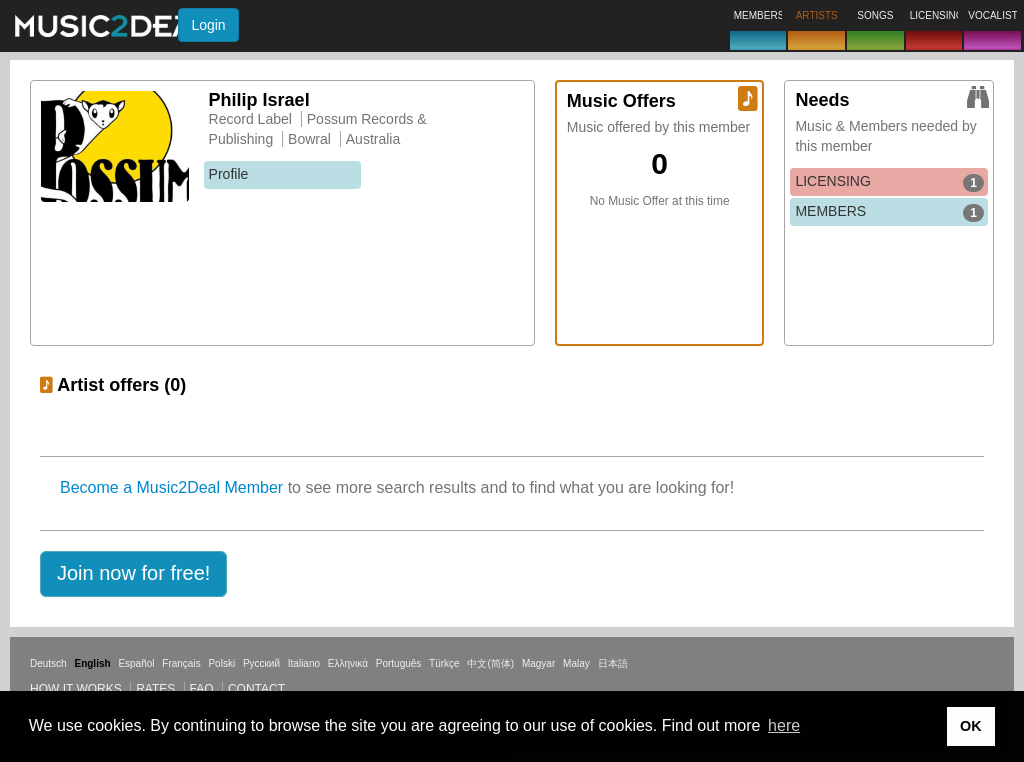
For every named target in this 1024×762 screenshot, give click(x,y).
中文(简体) (490, 663)
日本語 (613, 663)
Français (181, 663)
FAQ (202, 689)
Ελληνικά (348, 663)
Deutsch (48, 663)
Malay (576, 663)
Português (399, 663)
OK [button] (971, 726)
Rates (155, 689)
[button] (133, 574)
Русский (261, 663)
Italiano (304, 663)
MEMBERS (889, 212)
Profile (229, 174)
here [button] (784, 725)
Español (136, 663)
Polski (221, 663)
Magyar (538, 663)
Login (208, 25)
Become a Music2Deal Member (171, 487)
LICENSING (889, 182)
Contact (256, 689)
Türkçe (444, 663)
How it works (76, 689)
